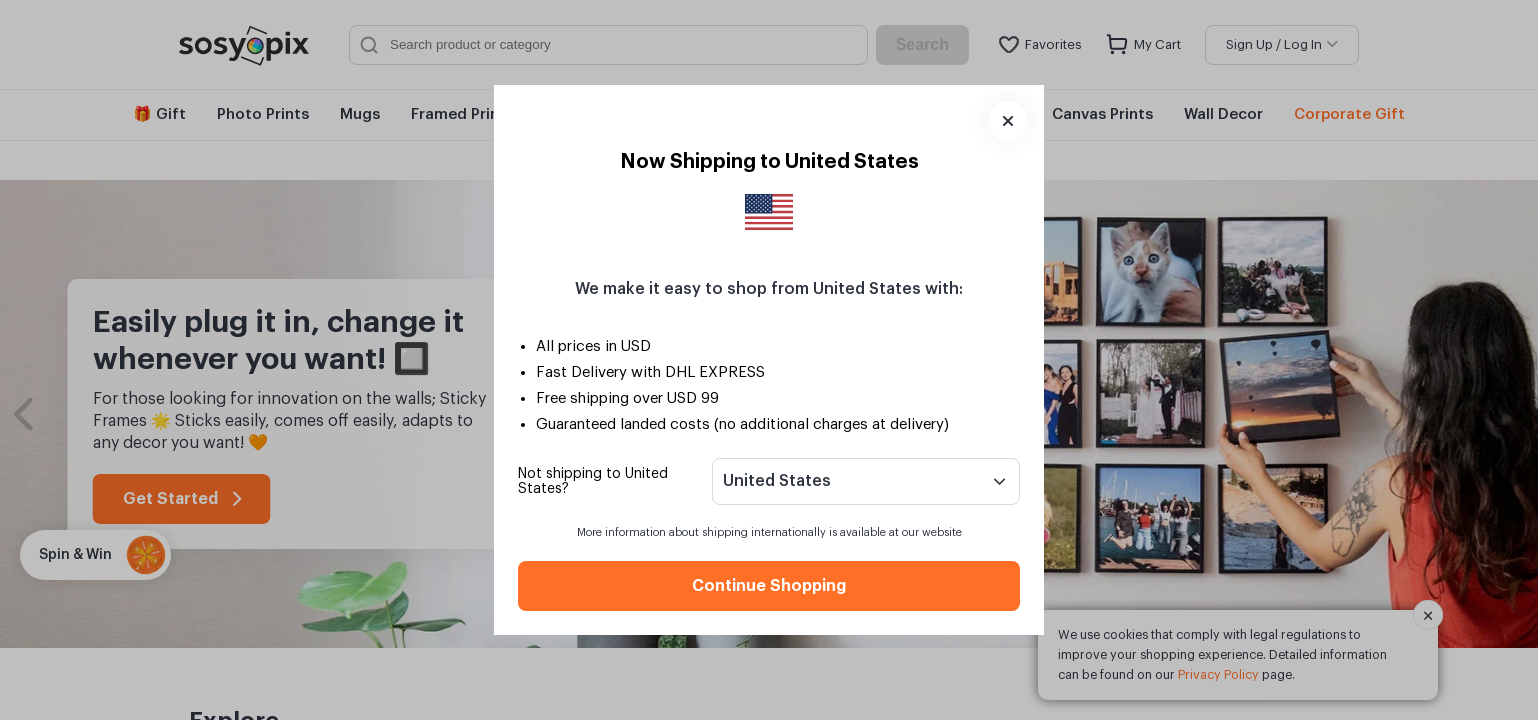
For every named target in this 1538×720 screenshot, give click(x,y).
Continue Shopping (769, 586)
